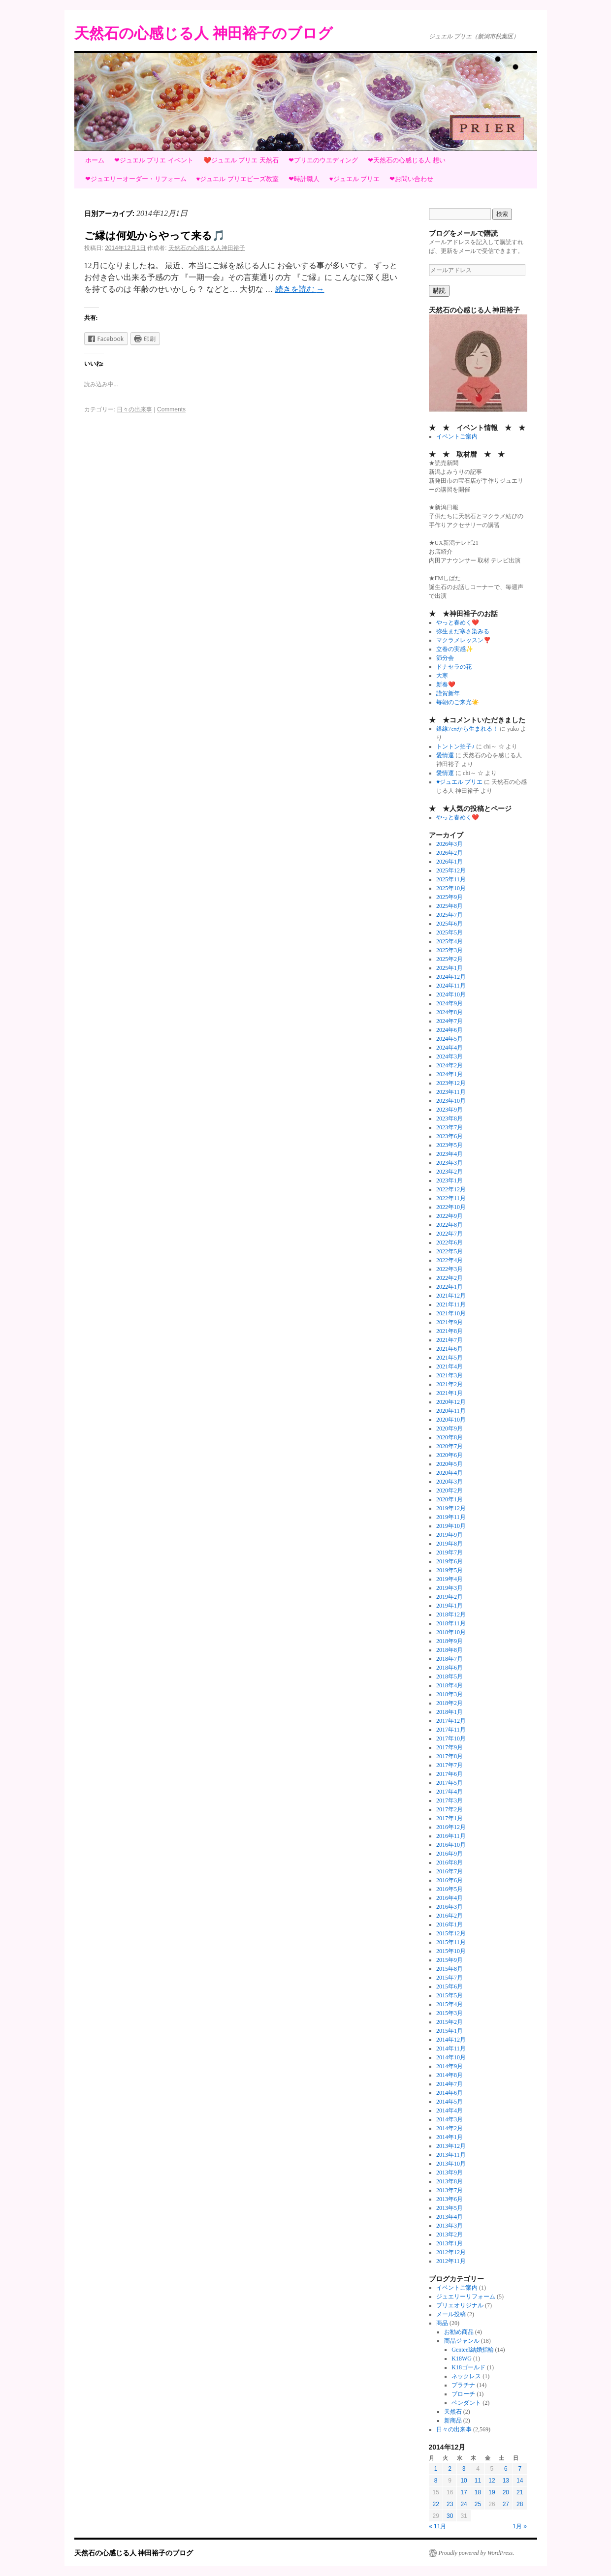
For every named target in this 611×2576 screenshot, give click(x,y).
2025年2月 (449, 959)
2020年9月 (449, 1428)
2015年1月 (449, 2030)
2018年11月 (451, 1623)
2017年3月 (449, 1800)
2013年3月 (449, 2225)
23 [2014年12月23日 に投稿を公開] (450, 2504)
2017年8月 (449, 1756)
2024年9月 (449, 1003)
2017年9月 (449, 1747)
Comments (171, 409)
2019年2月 (449, 1596)
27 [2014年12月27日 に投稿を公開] (506, 2504)
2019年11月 (451, 1517)
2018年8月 (449, 1649)
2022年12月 (451, 1189)
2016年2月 (449, 1915)
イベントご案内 (457, 436)
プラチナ (463, 2385)
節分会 (445, 657)
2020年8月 (449, 1437)
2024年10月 (451, 994)
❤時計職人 (304, 179)
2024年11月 (451, 985)
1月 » (520, 2526)
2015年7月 (449, 1977)
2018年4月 (449, 1685)
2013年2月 (449, 2234)
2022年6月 (449, 1242)
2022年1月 (449, 1286)
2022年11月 (451, 1198)
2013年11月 (451, 2154)
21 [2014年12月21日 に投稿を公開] (519, 2492)
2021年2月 (449, 1384)
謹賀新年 (448, 693)
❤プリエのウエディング (323, 160)
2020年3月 (449, 1481)
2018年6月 (449, 1667)
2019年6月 (449, 1561)
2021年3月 (449, 1375)
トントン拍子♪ (455, 746)
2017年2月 (449, 1809)
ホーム (94, 160)
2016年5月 (449, 1889)
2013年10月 (451, 2163)
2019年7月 (449, 1552)
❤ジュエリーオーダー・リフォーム (136, 179)
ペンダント (466, 2402)
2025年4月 (449, 941)
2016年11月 (451, 1835)
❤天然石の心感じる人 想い (407, 160)
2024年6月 (449, 1029)
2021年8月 (449, 1331)
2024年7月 (449, 1021)
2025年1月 (449, 967)
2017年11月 (451, 1729)
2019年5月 (449, 1570)
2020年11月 (451, 1410)
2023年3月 (449, 1162)
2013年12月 (451, 2145)
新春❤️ (445, 684)
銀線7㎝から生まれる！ (467, 728)
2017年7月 (449, 1765)
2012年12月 (451, 2252)
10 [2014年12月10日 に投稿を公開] (463, 2480)
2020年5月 (449, 1463)
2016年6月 (449, 1880)
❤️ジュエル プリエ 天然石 (241, 160)
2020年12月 (451, 1401)
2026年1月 (449, 861)
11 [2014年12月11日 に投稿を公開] (478, 2480)
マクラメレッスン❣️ (463, 640)
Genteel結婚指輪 (472, 2349)
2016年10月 (451, 1844)
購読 (439, 290)
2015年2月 (449, 2021)
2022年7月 (449, 1233)
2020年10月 (451, 1419)
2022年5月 (449, 1251)
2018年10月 (451, 1632)
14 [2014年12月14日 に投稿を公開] (519, 2480)
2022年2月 (449, 1277)
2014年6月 (449, 2092)
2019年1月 (449, 1605)
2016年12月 (451, 1827)
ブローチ (463, 2393)
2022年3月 (449, 1269)
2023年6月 (449, 1136)
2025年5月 (449, 932)
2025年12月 (451, 870)
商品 (442, 2323)
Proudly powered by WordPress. (477, 2552)
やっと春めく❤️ (457, 622)
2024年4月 (449, 1047)
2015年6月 (449, 1986)
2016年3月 (449, 1906)
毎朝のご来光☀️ (457, 702)
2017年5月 (449, 1782)
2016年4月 (449, 1897)
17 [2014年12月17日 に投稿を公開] (463, 2492)
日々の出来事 (134, 409)
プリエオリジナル (459, 2305)
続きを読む (299, 289)
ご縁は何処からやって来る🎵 (154, 235)
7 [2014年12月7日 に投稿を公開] (519, 2468)
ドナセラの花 (454, 666)
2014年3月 (449, 2119)
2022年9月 (449, 1215)
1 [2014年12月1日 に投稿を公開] (436, 2468)
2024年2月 (449, 1065)
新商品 (453, 2420)
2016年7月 (449, 1871)
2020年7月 (449, 1446)
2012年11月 (451, 2261)
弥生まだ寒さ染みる (462, 631)
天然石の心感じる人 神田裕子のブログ (203, 33)
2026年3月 (449, 843)
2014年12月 (451, 2039)
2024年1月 (449, 1074)
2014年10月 (451, 2057)
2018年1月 (449, 1711)
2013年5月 (449, 2207)
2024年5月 (449, 1038)
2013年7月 (449, 2190)
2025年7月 (449, 914)
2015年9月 (449, 1959)
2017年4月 (449, 1791)
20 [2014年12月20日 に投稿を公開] (506, 2492)
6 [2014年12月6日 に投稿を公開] (506, 2468)
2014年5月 (449, 2101)
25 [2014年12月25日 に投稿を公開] (478, 2504)
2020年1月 (449, 1499)
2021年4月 (449, 1366)
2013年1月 (449, 2243)
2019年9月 (449, 1534)
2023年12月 (451, 1083)
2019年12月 (451, 1508)
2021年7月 (449, 1339)
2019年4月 (449, 1579)
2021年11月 (451, 1304)
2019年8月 (449, 1543)
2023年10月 (451, 1100)
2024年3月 (449, 1056)
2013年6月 (449, 2199)
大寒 (442, 675)
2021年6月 (449, 1348)
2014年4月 (449, 2110)
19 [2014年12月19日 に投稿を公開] (491, 2492)
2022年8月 (449, 1224)
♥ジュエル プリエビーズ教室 (237, 179)
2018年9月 (449, 1641)
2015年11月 (451, 1942)
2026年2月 (449, 852)
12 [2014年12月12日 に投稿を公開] (491, 2480)
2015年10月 (451, 1951)
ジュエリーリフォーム (465, 2296)
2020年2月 (449, 1490)
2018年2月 (449, 1703)
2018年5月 (449, 1676)
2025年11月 (451, 879)
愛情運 (445, 755)
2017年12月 (451, 1720)
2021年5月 (449, 1357)
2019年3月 (449, 1587)
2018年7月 (449, 1658)
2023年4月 (449, 1153)
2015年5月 (449, 1995)
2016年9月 (449, 1853)
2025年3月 (449, 950)
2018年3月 (449, 1694)
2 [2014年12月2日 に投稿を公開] (449, 2468)
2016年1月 (449, 1924)
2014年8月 (449, 2075)
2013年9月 (449, 2172)
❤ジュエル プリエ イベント (153, 160)
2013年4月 (449, 2216)
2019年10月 (451, 1525)
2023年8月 (449, 1118)
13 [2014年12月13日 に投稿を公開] (506, 2480)
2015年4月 (449, 2004)
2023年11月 (451, 1091)
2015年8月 (449, 1968)
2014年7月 (449, 2083)
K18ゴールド (468, 2367)
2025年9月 (449, 897)
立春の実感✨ (454, 649)
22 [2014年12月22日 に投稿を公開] (436, 2504)
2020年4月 (449, 1472)
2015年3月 (449, 2013)
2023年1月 (449, 1180)
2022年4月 (449, 1260)
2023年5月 (449, 1145)
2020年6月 (449, 1455)
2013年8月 (449, 2181)
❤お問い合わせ (411, 179)
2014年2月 (449, 2128)
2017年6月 (449, 1773)
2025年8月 (449, 905)
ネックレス (466, 2376)
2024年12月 (451, 976)
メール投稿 (451, 2314)
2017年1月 (449, 1818)
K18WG (461, 2358)
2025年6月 (449, 923)
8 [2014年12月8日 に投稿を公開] (436, 2480)
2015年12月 (451, 1933)
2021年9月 (449, 1322)
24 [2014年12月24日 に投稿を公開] (463, 2504)
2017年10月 (451, 1738)
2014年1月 (449, 2137)
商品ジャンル (462, 2340)
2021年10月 (451, 1313)
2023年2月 (449, 1171)
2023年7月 (449, 1127)
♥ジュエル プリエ (354, 179)
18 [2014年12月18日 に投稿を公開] (478, 2492)
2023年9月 (449, 1109)
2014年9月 (449, 2066)
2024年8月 (449, 1012)
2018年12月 (451, 1614)
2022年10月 (451, 1207)
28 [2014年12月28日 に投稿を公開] (519, 2504)
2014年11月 (451, 2048)
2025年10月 (451, 888)
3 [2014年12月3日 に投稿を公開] (464, 2468)
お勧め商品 (459, 2331)
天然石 (453, 2411)
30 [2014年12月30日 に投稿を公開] (450, 2516)
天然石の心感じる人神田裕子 (206, 248)
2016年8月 (449, 1862)
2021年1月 (449, 1393)
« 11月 (437, 2526)
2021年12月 (451, 1295)
